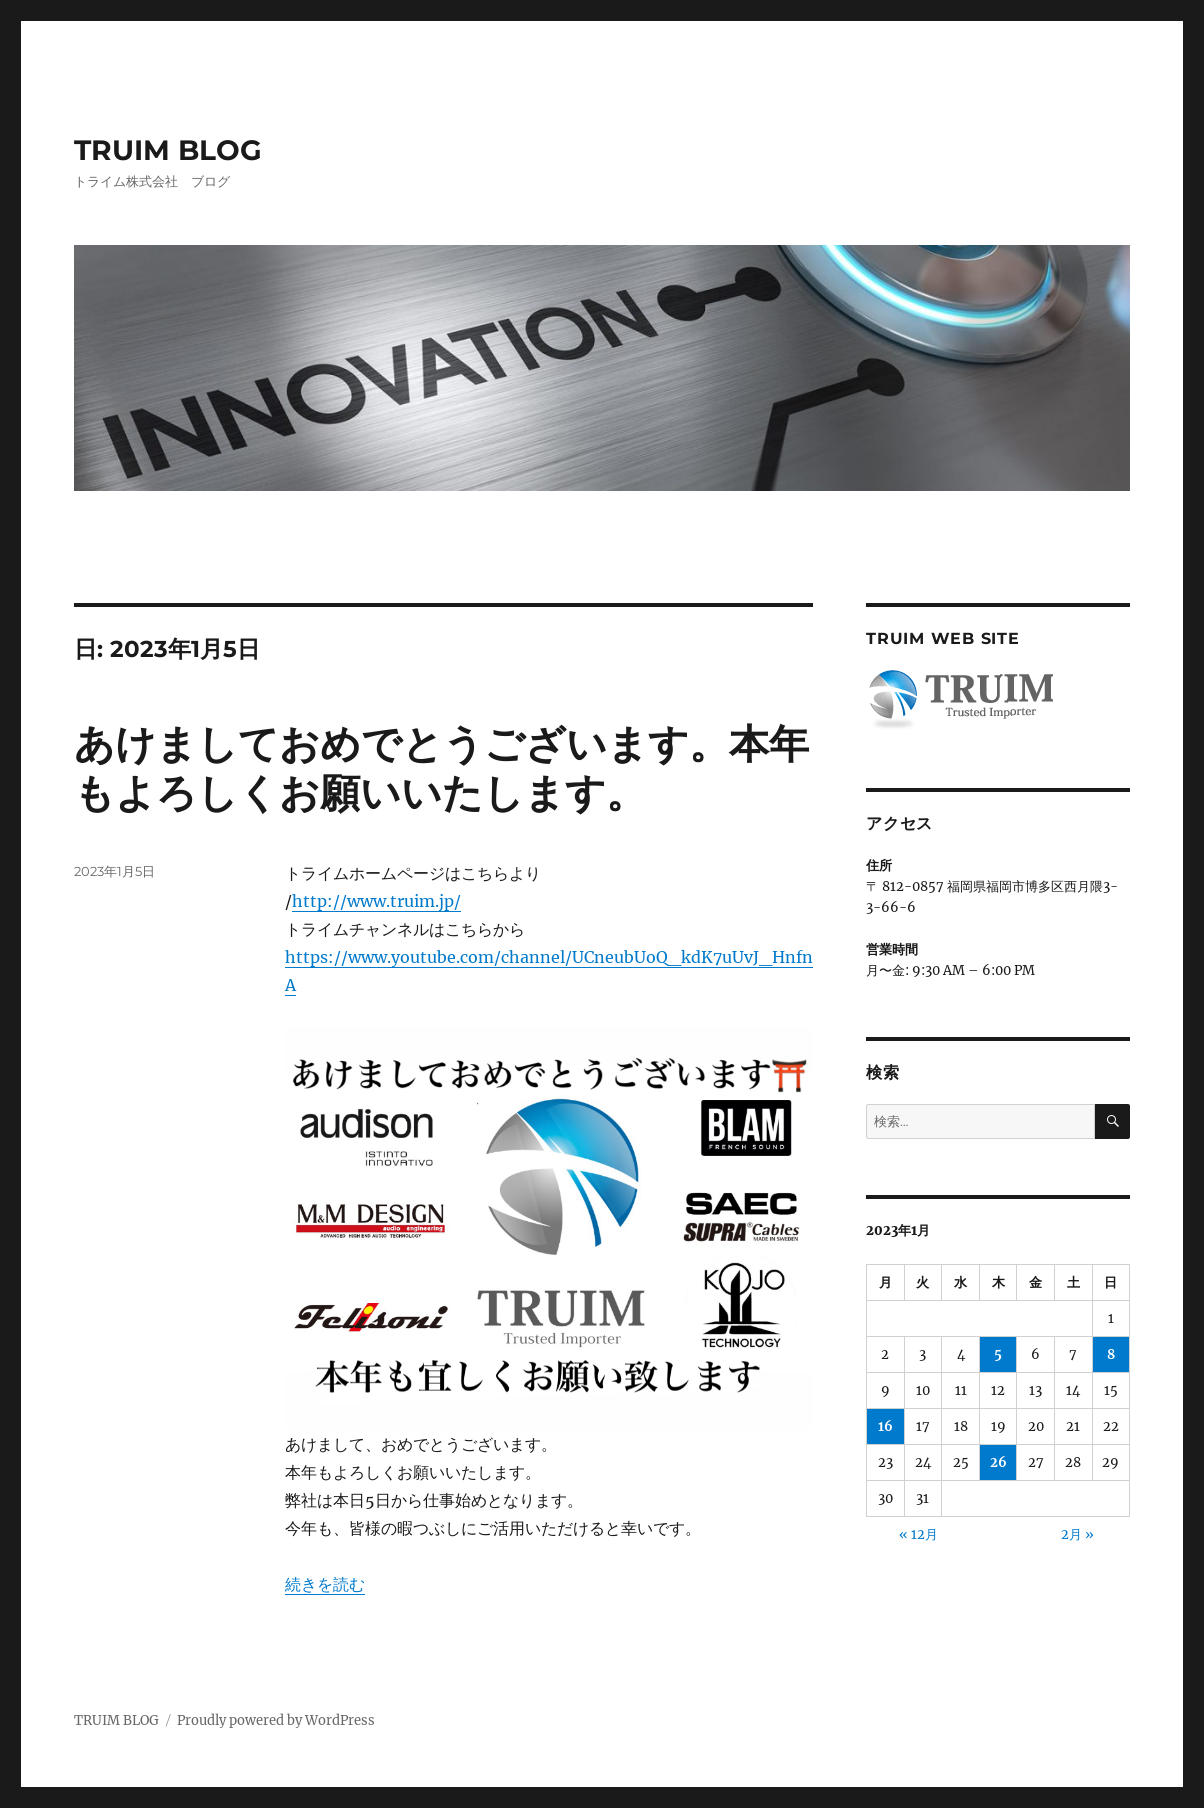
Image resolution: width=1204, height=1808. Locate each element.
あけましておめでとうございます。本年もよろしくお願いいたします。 (441, 768)
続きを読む (325, 1584)
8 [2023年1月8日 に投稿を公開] (1111, 1354)
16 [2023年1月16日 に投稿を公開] (885, 1426)
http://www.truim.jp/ (376, 901)
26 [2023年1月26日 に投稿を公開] (998, 1462)
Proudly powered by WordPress (276, 1720)
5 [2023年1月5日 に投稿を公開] (998, 1354)
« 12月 (918, 1534)
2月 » (1077, 1534)
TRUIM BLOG (168, 150)
